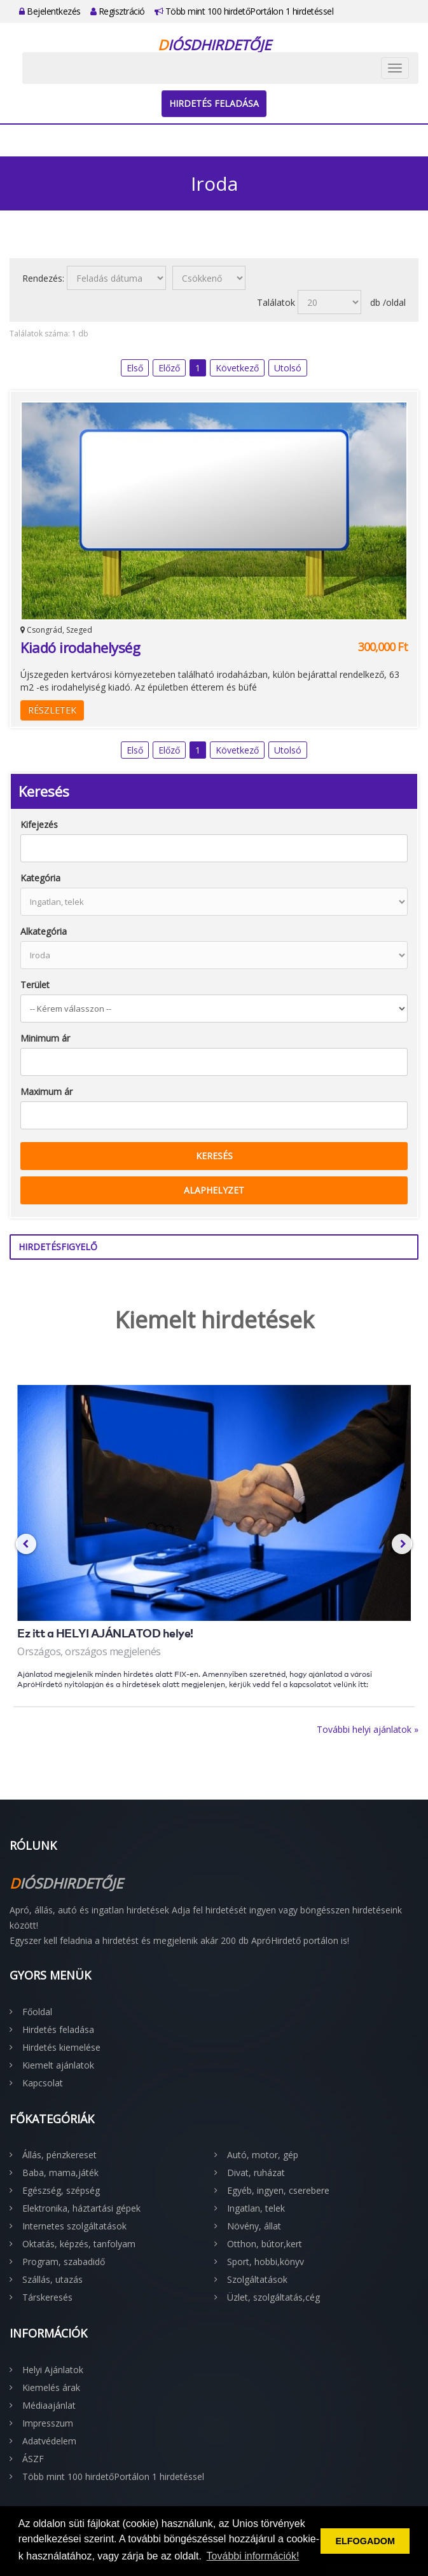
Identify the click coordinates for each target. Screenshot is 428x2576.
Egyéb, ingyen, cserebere (278, 2190)
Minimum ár (45, 1038)
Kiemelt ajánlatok (58, 2065)
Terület (35, 985)
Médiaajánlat (49, 2405)
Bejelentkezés (50, 11)
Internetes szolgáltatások (74, 2226)
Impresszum (47, 2423)
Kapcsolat (42, 2083)
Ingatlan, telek (256, 2208)
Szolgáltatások (257, 2279)
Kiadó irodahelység (80, 647)
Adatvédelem (49, 2441)
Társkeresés (47, 2297)
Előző (169, 368)
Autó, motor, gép (262, 2155)
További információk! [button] (253, 2556)
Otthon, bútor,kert (264, 2244)
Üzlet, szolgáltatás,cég (273, 2297)
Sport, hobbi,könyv (265, 2262)
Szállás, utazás (52, 2279)
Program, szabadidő (63, 2262)
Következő (237, 368)
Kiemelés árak (51, 2387)
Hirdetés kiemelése (61, 2047)
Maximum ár (46, 1091)
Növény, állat (254, 2226)
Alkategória (43, 931)
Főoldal (37, 2012)
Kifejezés (39, 824)
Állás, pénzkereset (59, 2155)
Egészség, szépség (61, 2190)
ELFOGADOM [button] (365, 2541)
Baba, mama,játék (60, 2172)
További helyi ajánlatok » (367, 1729)
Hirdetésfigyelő (57, 1247)
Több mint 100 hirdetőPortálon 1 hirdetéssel (244, 11)
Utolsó (287, 368)
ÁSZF (33, 2459)
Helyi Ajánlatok (52, 2370)
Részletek (52, 710)
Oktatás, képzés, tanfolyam (78, 2244)
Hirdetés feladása (214, 103)
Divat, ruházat (256, 2172)
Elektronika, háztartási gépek (81, 2208)
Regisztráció (117, 11)
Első (135, 368)
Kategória (40, 878)
